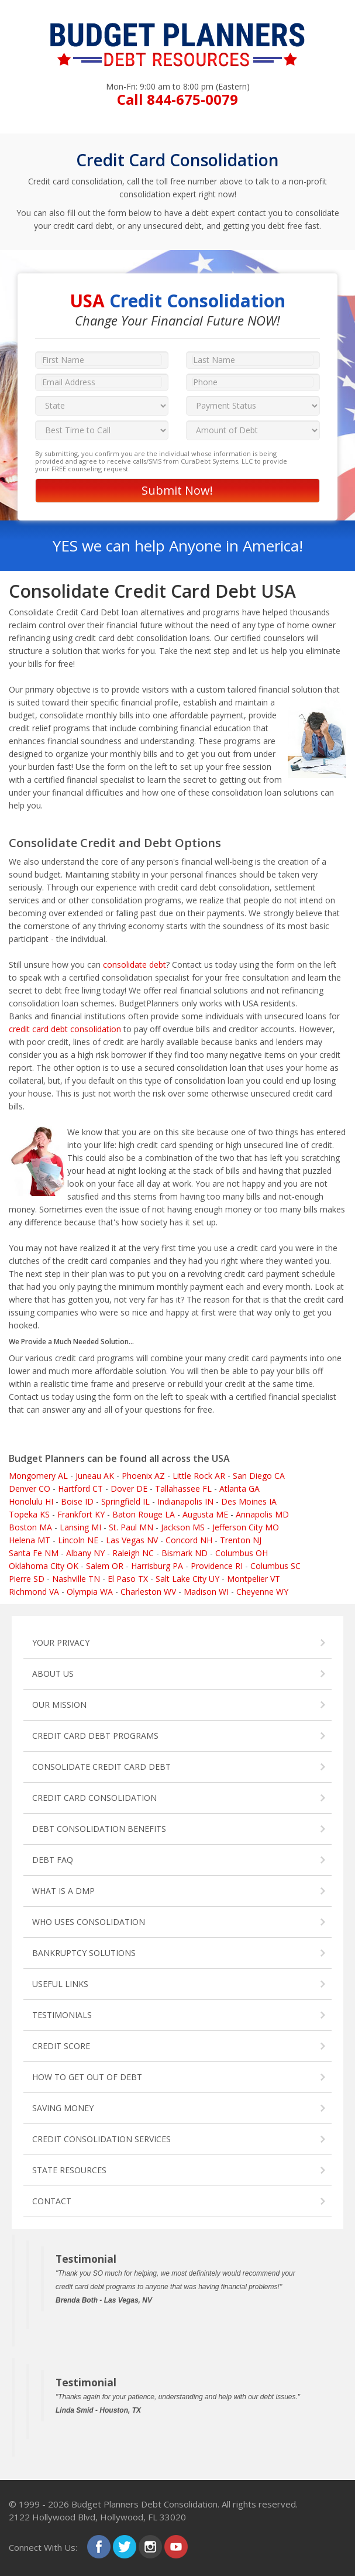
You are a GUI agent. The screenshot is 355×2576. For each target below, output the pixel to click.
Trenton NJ (240, 1540)
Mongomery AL (38, 1475)
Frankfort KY (81, 1514)
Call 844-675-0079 (177, 99)
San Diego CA (259, 1475)
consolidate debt (134, 964)
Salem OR (104, 1565)
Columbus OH (241, 1552)
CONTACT (51, 2201)
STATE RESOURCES (69, 2170)
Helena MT (29, 1540)
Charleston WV (148, 1591)
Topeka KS (29, 1514)
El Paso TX (128, 1578)
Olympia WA (90, 1591)
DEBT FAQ (52, 1859)
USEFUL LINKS (60, 1983)
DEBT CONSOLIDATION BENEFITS (99, 1828)
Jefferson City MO (245, 1527)
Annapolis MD (262, 1514)
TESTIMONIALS (62, 2014)
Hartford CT (80, 1488)
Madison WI (206, 1591)
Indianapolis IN (185, 1501)
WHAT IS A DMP (63, 1890)
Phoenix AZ (143, 1475)
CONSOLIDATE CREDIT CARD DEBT (101, 1766)
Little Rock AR (199, 1475)
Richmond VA (34, 1591)
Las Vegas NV (132, 1540)
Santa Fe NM (33, 1552)
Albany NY (85, 1552)
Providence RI (217, 1565)
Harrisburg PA (157, 1565)
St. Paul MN (131, 1527)
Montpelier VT (253, 1578)
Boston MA (30, 1527)
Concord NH (189, 1540)
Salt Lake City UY (187, 1578)
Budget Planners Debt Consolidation (144, 2504)
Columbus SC (275, 1565)
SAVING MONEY (63, 2107)
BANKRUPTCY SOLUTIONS (84, 1952)
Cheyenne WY (262, 1591)
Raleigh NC (133, 1552)
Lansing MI (80, 1527)
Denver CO (29, 1488)
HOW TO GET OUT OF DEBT (87, 2076)
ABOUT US (53, 1673)
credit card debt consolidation (65, 1028)
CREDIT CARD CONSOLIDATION (94, 1797)
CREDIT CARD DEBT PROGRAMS (95, 1735)
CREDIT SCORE (61, 2045)
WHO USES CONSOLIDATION (88, 1921)
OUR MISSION (59, 1704)
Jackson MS (183, 1527)
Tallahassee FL (183, 1488)
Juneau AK (94, 1475)
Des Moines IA (249, 1501)
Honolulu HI (31, 1501)
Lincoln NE (78, 1540)
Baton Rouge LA (143, 1514)
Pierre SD (26, 1578)
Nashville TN (76, 1578)
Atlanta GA (239, 1488)
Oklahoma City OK (43, 1565)
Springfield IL (125, 1501)
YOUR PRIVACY (60, 1642)
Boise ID (77, 1501)
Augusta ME (205, 1514)
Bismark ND (184, 1552)
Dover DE (129, 1488)
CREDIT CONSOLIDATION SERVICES (101, 2139)
